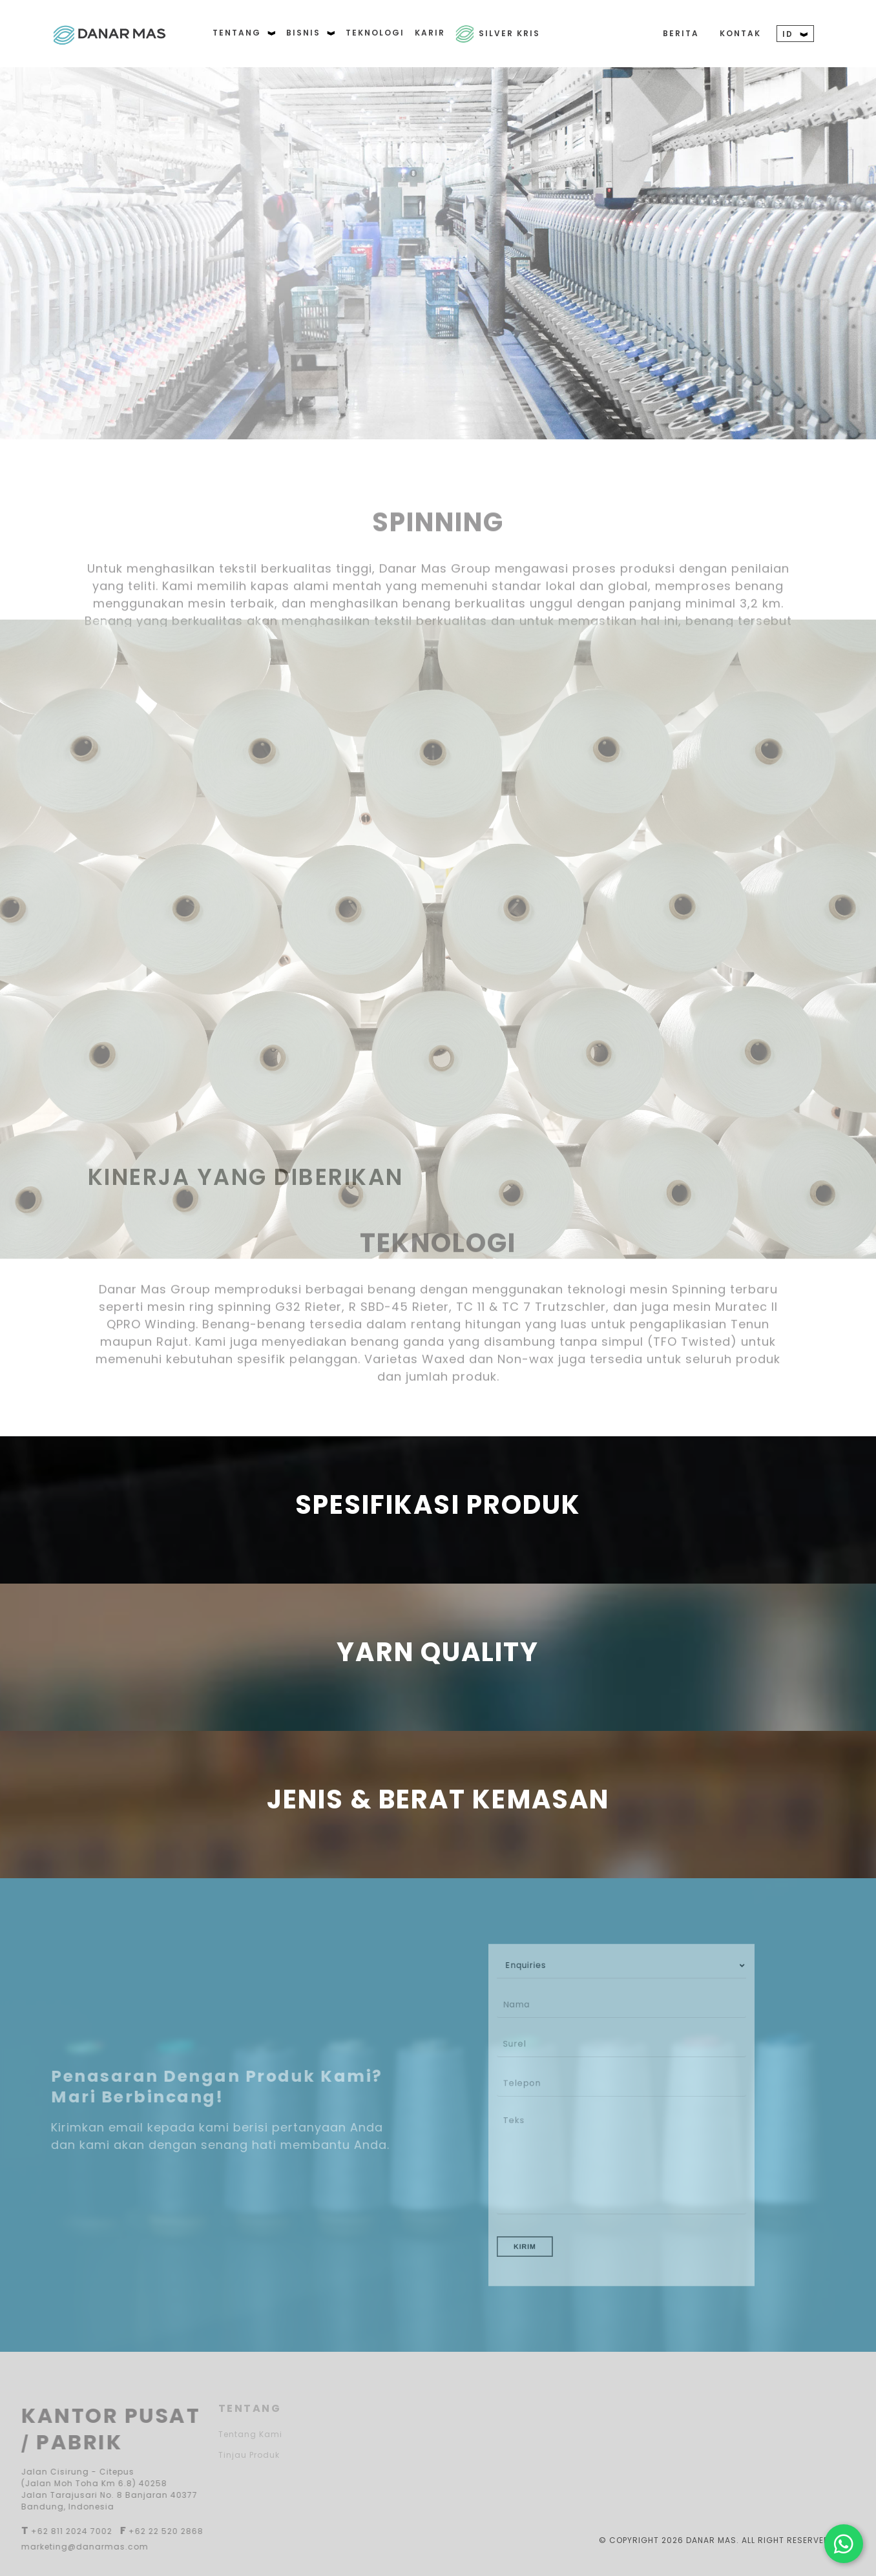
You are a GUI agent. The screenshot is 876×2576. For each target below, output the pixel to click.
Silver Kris (509, 33)
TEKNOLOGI (375, 32)
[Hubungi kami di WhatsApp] (843, 2543)
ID (795, 33)
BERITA (681, 33)
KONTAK (740, 33)
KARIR (430, 32)
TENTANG (244, 32)
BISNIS (310, 32)
